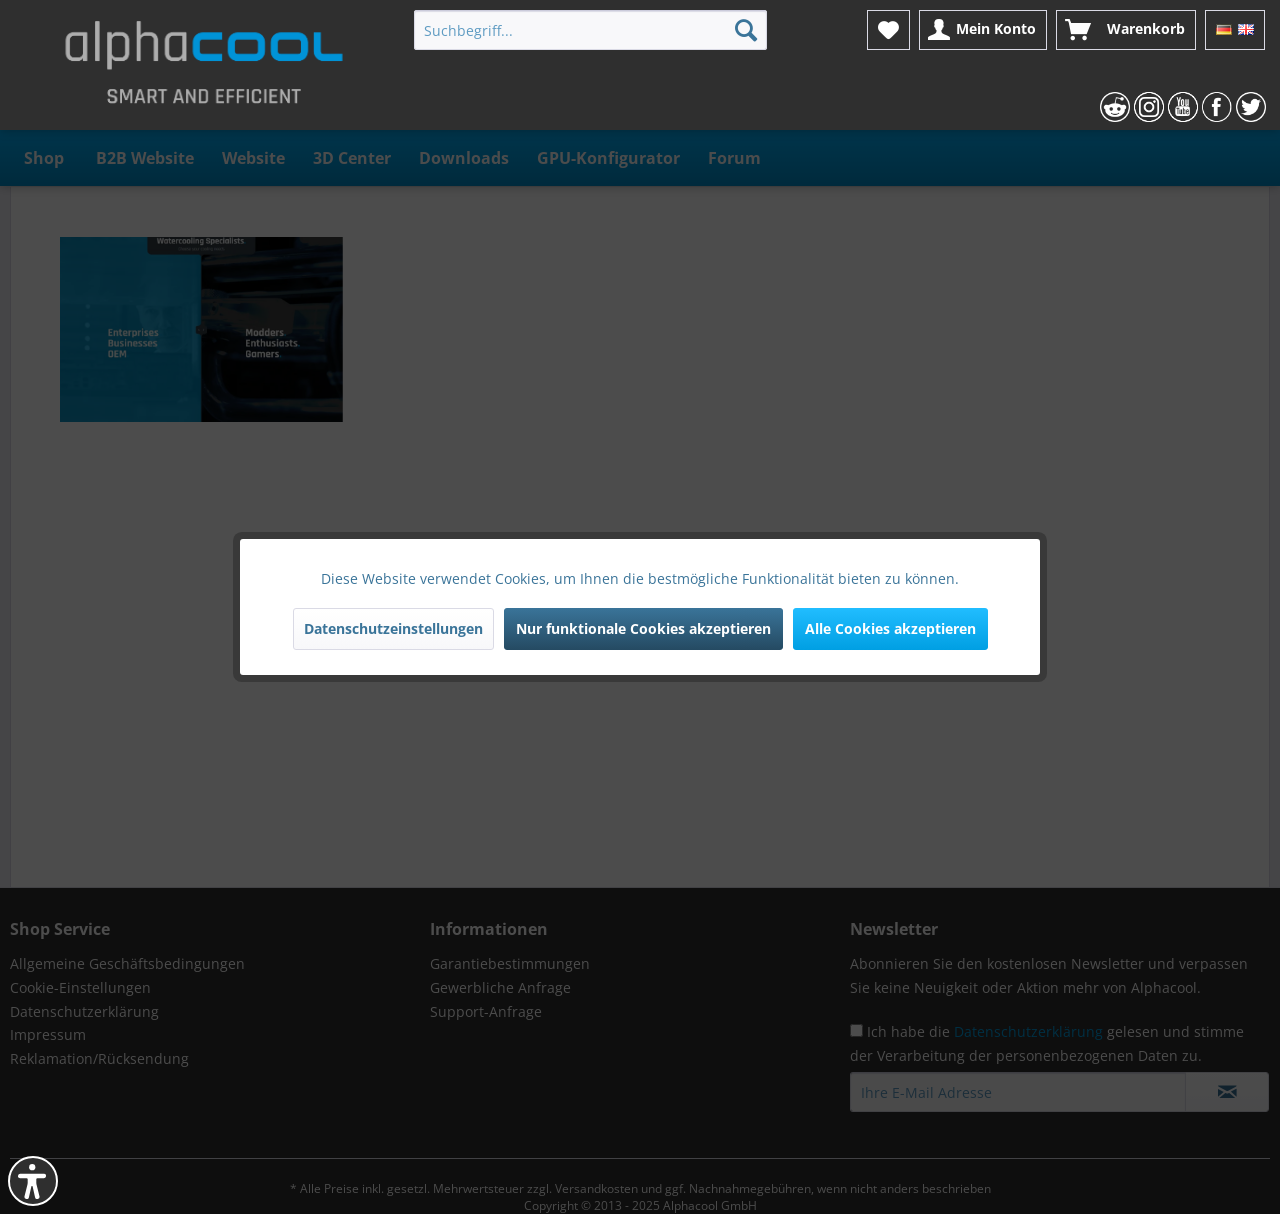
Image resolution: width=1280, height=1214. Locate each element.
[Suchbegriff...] (590, 30)
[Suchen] (746, 30)
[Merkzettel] (888, 30)
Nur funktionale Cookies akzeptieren (643, 628)
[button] (33, 1181)
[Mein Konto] (983, 30)
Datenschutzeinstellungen (393, 628)
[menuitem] (590, 30)
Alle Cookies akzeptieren (890, 628)
